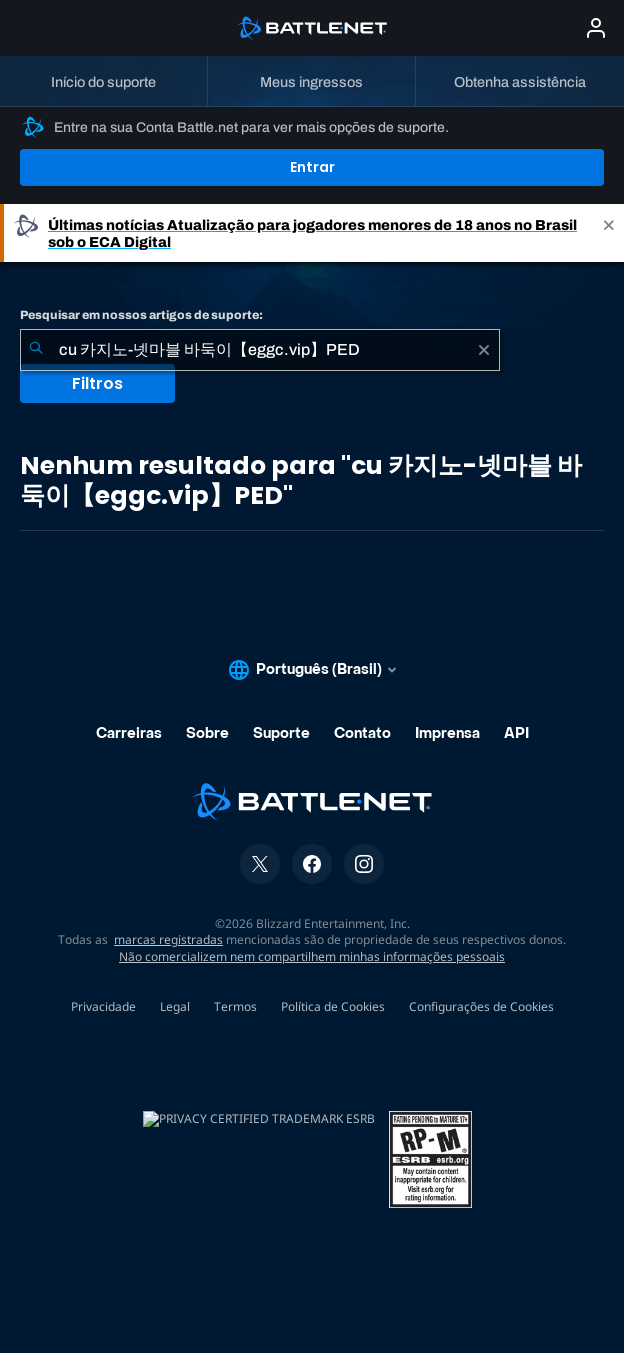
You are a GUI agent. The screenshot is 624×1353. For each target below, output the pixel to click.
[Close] (609, 233)
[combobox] (260, 350)
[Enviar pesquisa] (36, 350)
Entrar (312, 167)
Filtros (97, 383)
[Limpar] (484, 350)
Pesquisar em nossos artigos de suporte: (141, 315)
